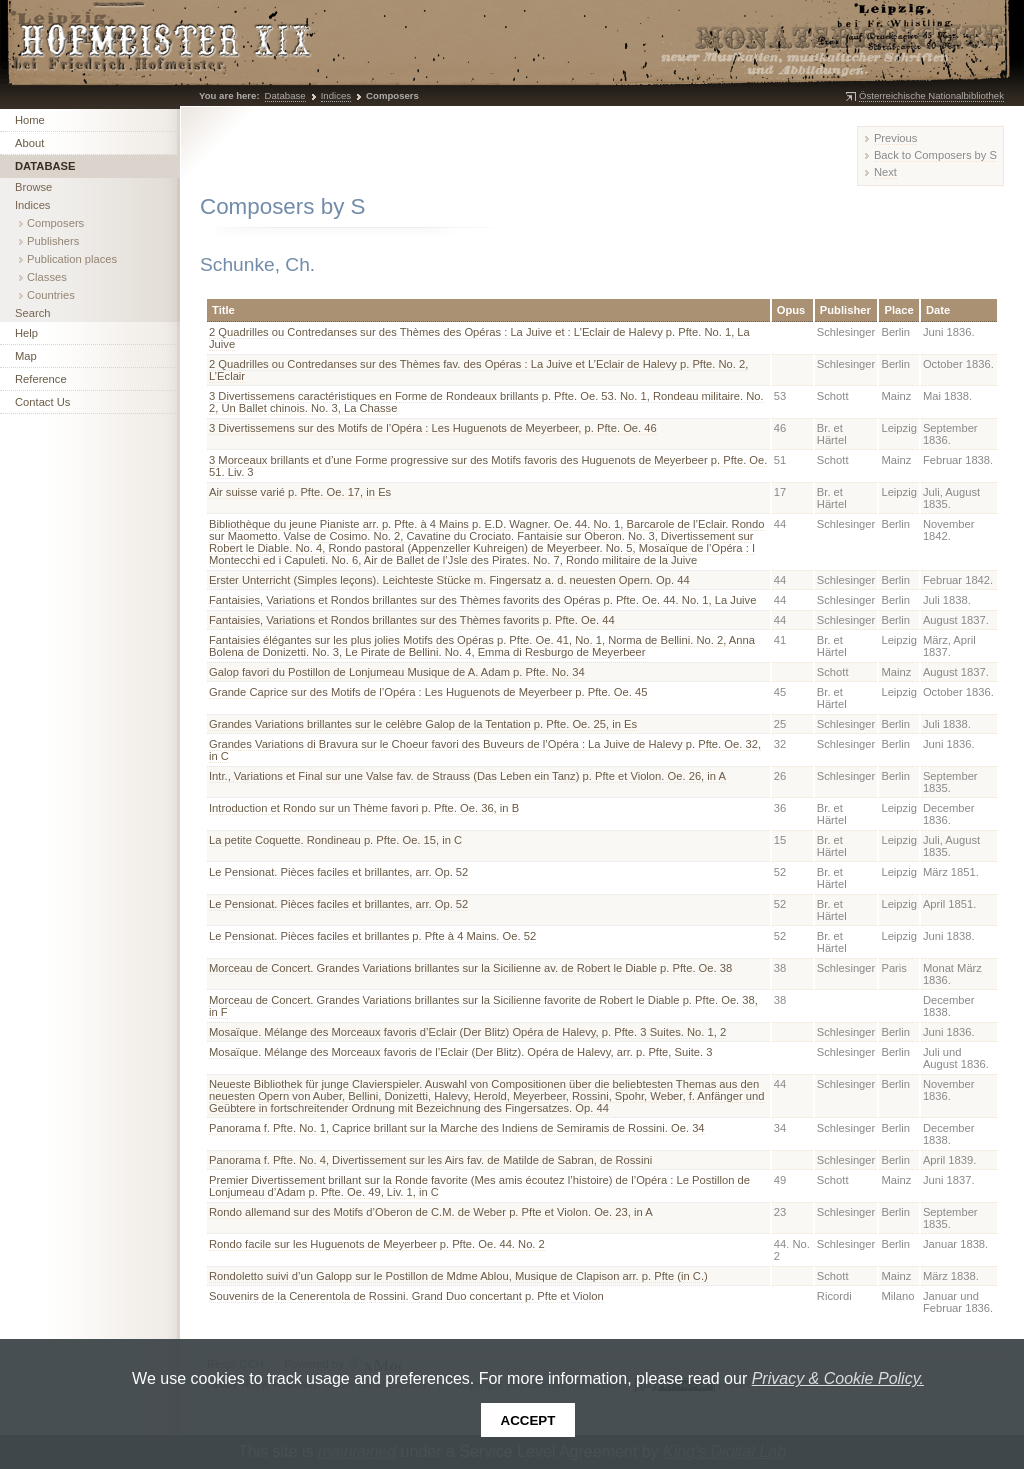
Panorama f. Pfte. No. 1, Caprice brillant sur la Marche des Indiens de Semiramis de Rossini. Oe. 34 (457, 1128)
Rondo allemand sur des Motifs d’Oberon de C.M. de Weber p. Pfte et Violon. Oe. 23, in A (431, 1212)
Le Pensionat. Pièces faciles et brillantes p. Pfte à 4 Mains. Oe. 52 (372, 936)
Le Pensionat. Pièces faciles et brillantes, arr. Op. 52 (338, 872)
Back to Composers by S (935, 155)
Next (885, 172)
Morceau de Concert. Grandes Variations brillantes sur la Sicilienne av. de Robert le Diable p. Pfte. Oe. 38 (470, 968)
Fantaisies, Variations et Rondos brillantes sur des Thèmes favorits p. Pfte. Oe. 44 (412, 620)
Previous (896, 138)
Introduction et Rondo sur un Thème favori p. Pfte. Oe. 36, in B (364, 808)
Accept (528, 1420)
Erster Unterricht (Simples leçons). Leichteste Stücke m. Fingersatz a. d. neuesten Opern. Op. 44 (449, 580)
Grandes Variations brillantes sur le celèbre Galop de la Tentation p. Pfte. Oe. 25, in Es (423, 724)
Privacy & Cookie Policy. (838, 1378)
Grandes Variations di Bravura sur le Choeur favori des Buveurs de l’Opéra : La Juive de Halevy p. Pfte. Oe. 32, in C (485, 750)
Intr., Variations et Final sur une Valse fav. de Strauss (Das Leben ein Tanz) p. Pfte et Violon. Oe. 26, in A (467, 776)
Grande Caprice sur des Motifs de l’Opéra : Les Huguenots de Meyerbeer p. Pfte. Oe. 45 (428, 692)
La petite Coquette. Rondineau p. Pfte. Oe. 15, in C (335, 840)
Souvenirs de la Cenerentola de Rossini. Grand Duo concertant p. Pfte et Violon (406, 1296)
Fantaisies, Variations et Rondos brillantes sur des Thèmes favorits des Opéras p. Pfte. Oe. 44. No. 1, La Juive (482, 600)
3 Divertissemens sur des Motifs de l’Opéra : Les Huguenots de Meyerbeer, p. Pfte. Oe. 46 (433, 428)
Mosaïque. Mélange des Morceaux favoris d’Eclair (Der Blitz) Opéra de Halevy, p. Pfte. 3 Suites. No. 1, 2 (467, 1032)
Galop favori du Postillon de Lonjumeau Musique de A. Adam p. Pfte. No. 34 (397, 672)
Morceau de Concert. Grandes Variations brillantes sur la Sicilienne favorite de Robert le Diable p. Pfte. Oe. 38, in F (483, 1006)
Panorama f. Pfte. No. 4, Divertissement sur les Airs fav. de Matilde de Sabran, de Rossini (430, 1160)
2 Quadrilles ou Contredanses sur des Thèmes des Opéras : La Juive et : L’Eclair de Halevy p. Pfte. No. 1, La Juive (479, 338)
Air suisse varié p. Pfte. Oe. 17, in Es (300, 492)
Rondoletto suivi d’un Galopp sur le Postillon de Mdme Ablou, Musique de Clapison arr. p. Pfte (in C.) (458, 1276)
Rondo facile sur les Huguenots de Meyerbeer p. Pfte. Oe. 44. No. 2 (377, 1244)
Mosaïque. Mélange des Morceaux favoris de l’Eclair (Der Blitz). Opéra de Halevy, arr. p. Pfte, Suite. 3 (460, 1052)
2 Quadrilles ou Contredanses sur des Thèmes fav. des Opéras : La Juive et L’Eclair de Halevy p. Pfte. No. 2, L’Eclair (478, 370)
